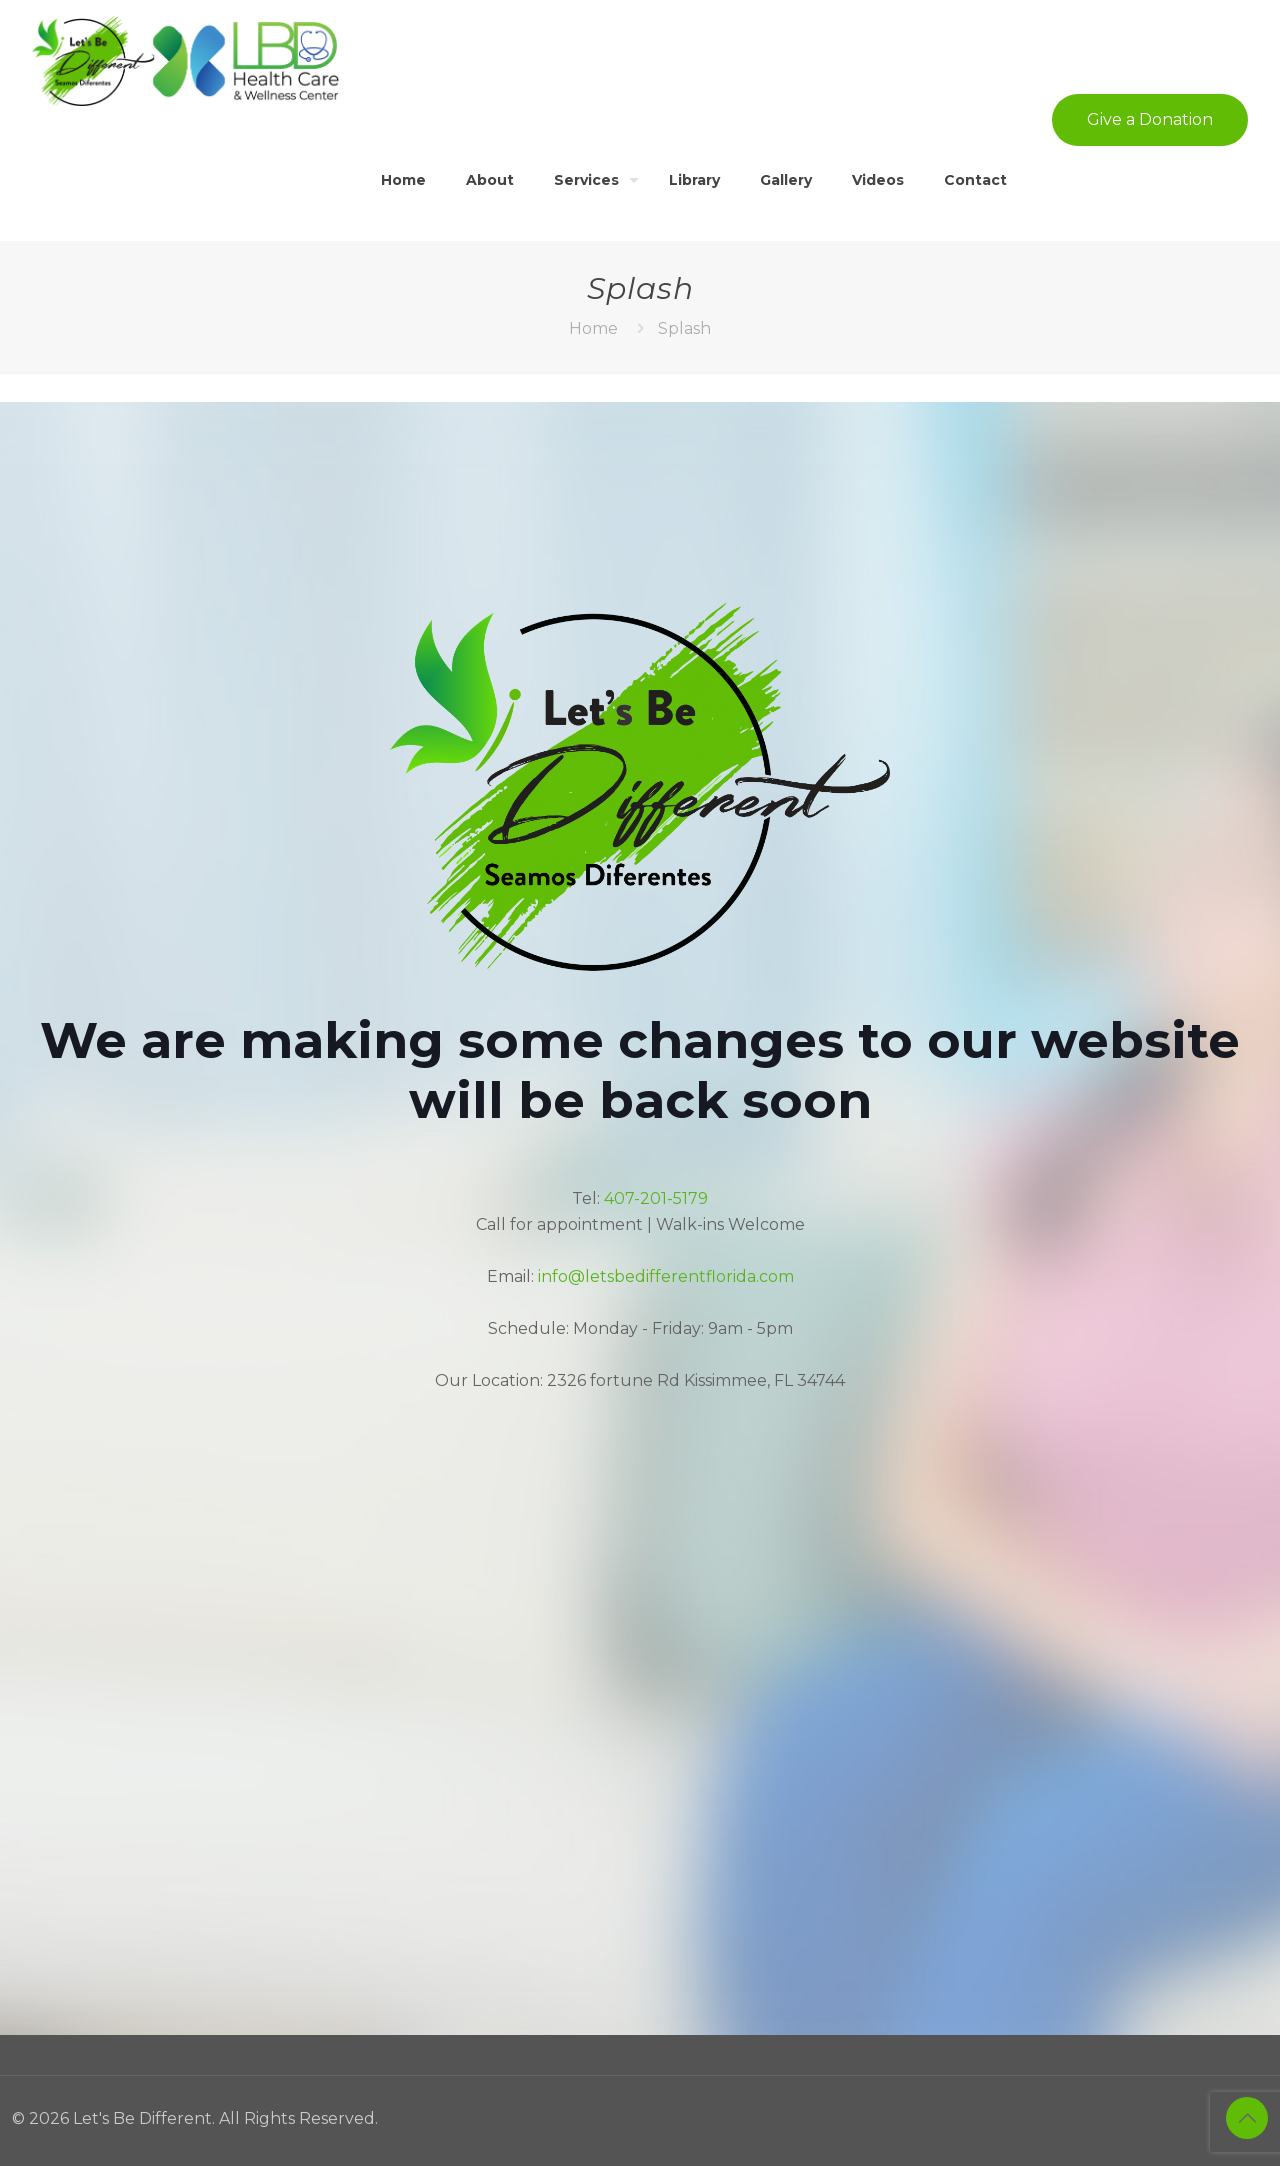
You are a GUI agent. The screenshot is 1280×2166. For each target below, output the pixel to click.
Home (593, 328)
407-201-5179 (656, 1198)
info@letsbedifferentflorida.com (666, 1276)
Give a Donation (1150, 119)
